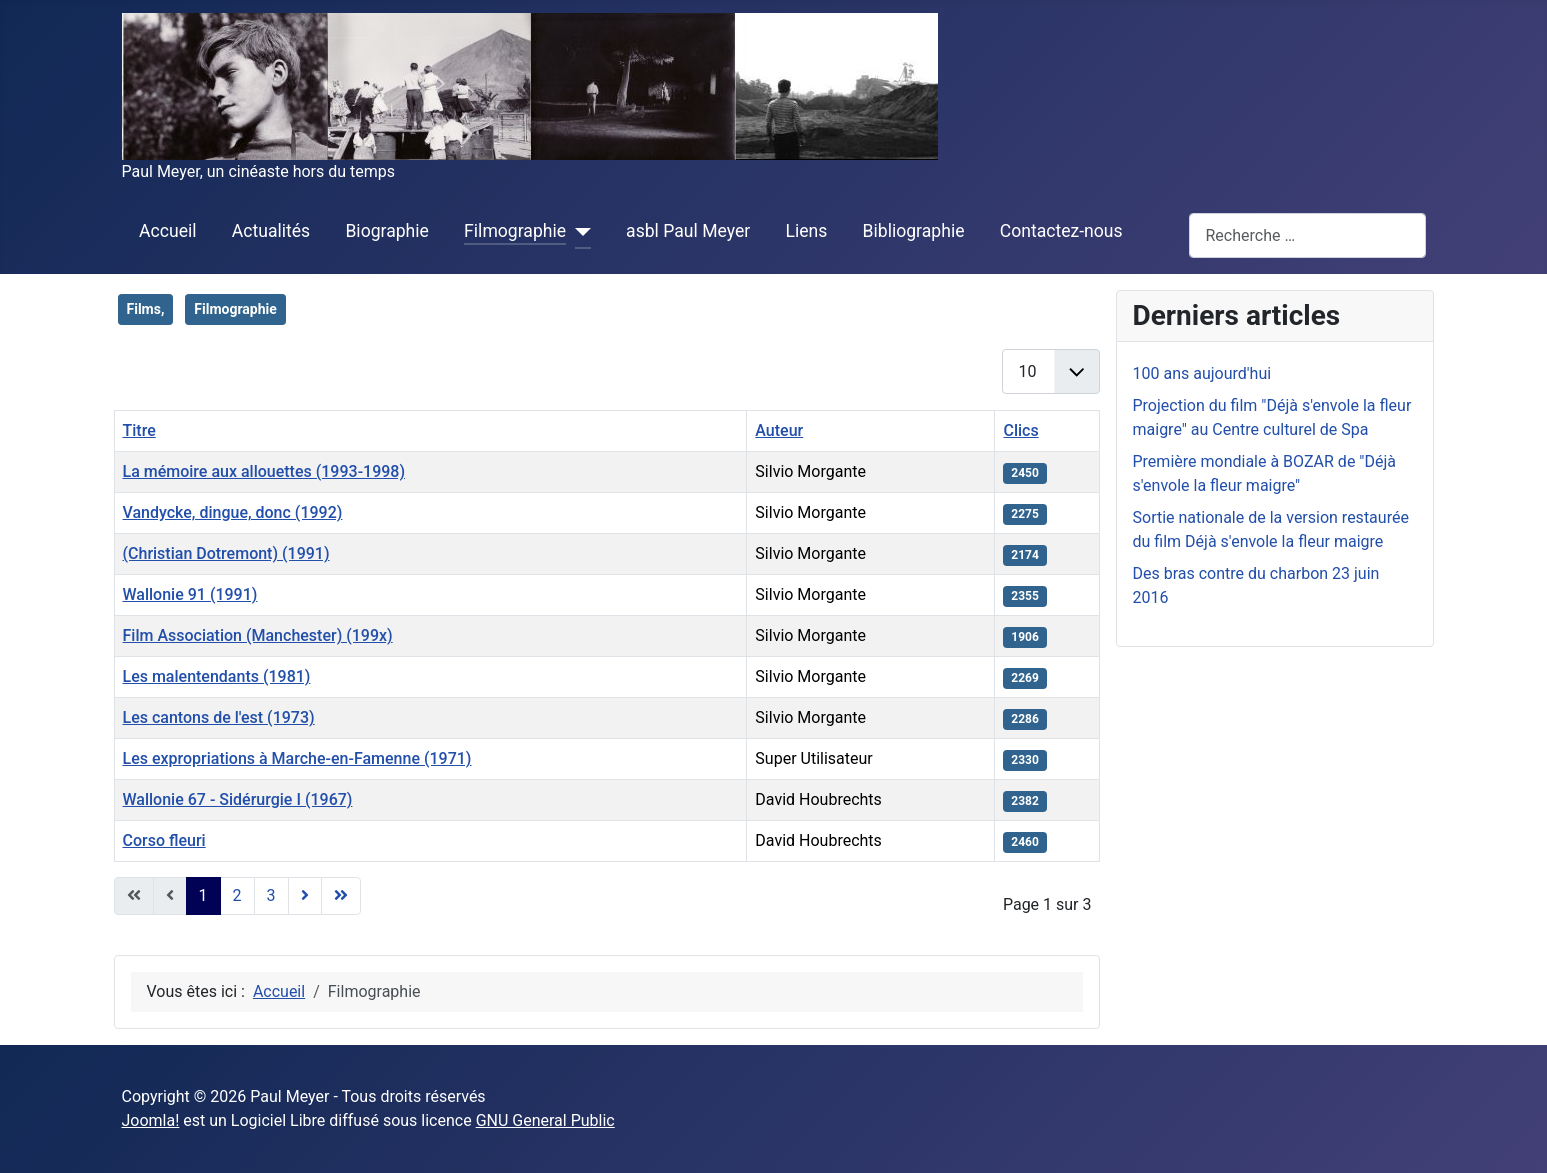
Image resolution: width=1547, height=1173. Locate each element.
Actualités (271, 231)
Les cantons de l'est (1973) (219, 717)
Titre (139, 430)
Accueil (167, 231)
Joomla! (151, 1120)
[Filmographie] (578, 232)
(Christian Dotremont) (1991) (226, 553)
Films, (146, 309)
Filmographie (515, 231)
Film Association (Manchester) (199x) (258, 635)
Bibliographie (914, 231)
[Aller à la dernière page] (341, 896)
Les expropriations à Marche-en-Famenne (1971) (297, 758)
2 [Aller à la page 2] (237, 895)
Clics (1020, 430)
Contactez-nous (1061, 231)
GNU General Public (545, 1120)
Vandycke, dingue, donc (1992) (233, 512)
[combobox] (1307, 235)
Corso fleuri (164, 840)
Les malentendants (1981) (217, 676)
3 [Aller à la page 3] (271, 895)
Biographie (387, 231)
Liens (806, 231)
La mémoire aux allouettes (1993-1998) (264, 471)
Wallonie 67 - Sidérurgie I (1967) (238, 799)
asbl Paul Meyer (688, 231)
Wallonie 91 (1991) (190, 594)
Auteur (779, 430)
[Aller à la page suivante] (305, 896)
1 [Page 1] (203, 895)
